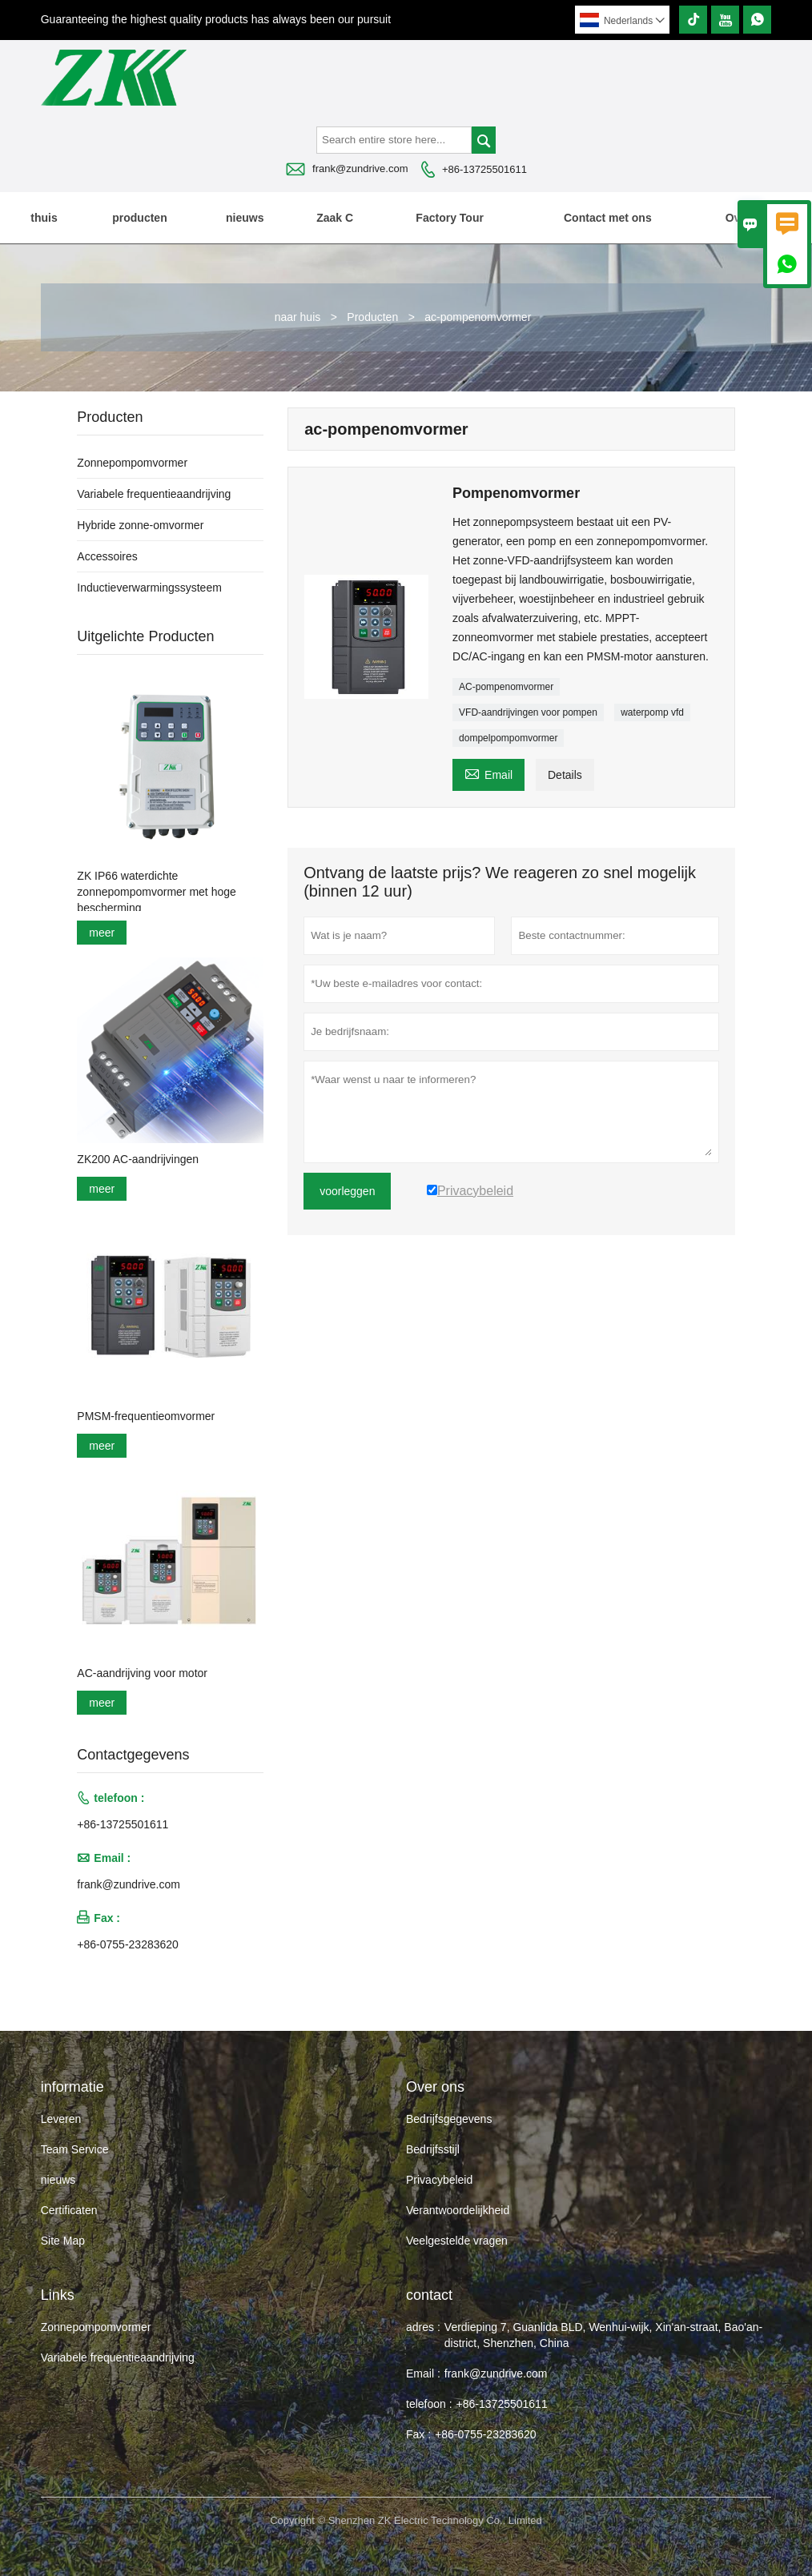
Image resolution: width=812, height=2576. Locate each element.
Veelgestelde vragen (457, 2240)
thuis (43, 217)
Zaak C (334, 217)
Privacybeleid (439, 2179)
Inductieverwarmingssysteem (149, 587)
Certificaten (69, 2210)
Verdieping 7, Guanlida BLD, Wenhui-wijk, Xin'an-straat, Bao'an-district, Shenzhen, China (603, 2335)
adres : (423, 2327)
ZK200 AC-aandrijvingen (138, 1159)
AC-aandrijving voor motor (142, 1673)
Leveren (61, 2119)
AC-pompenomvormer (506, 686)
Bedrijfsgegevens (449, 2119)
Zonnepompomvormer (132, 462)
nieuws (244, 217)
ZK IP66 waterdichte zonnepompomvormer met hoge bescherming (156, 891)
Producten (372, 317)
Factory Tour (450, 217)
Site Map (63, 2240)
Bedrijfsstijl (433, 2149)
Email (488, 772)
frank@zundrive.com (360, 169)
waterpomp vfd (652, 712)
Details (565, 774)
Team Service (75, 2149)
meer (102, 932)
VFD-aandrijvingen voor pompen (528, 712)
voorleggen (347, 1191)
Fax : (418, 2434)
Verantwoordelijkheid (457, 2210)
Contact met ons (608, 217)
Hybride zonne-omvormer (140, 525)
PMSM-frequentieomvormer (146, 1416)
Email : (423, 2373)
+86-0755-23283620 (128, 1944)
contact (429, 2295)
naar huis (298, 317)
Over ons (750, 217)
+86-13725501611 (484, 169)
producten (139, 217)
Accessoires (107, 556)
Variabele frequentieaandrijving (154, 494)
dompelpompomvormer (508, 738)
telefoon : (429, 2403)
